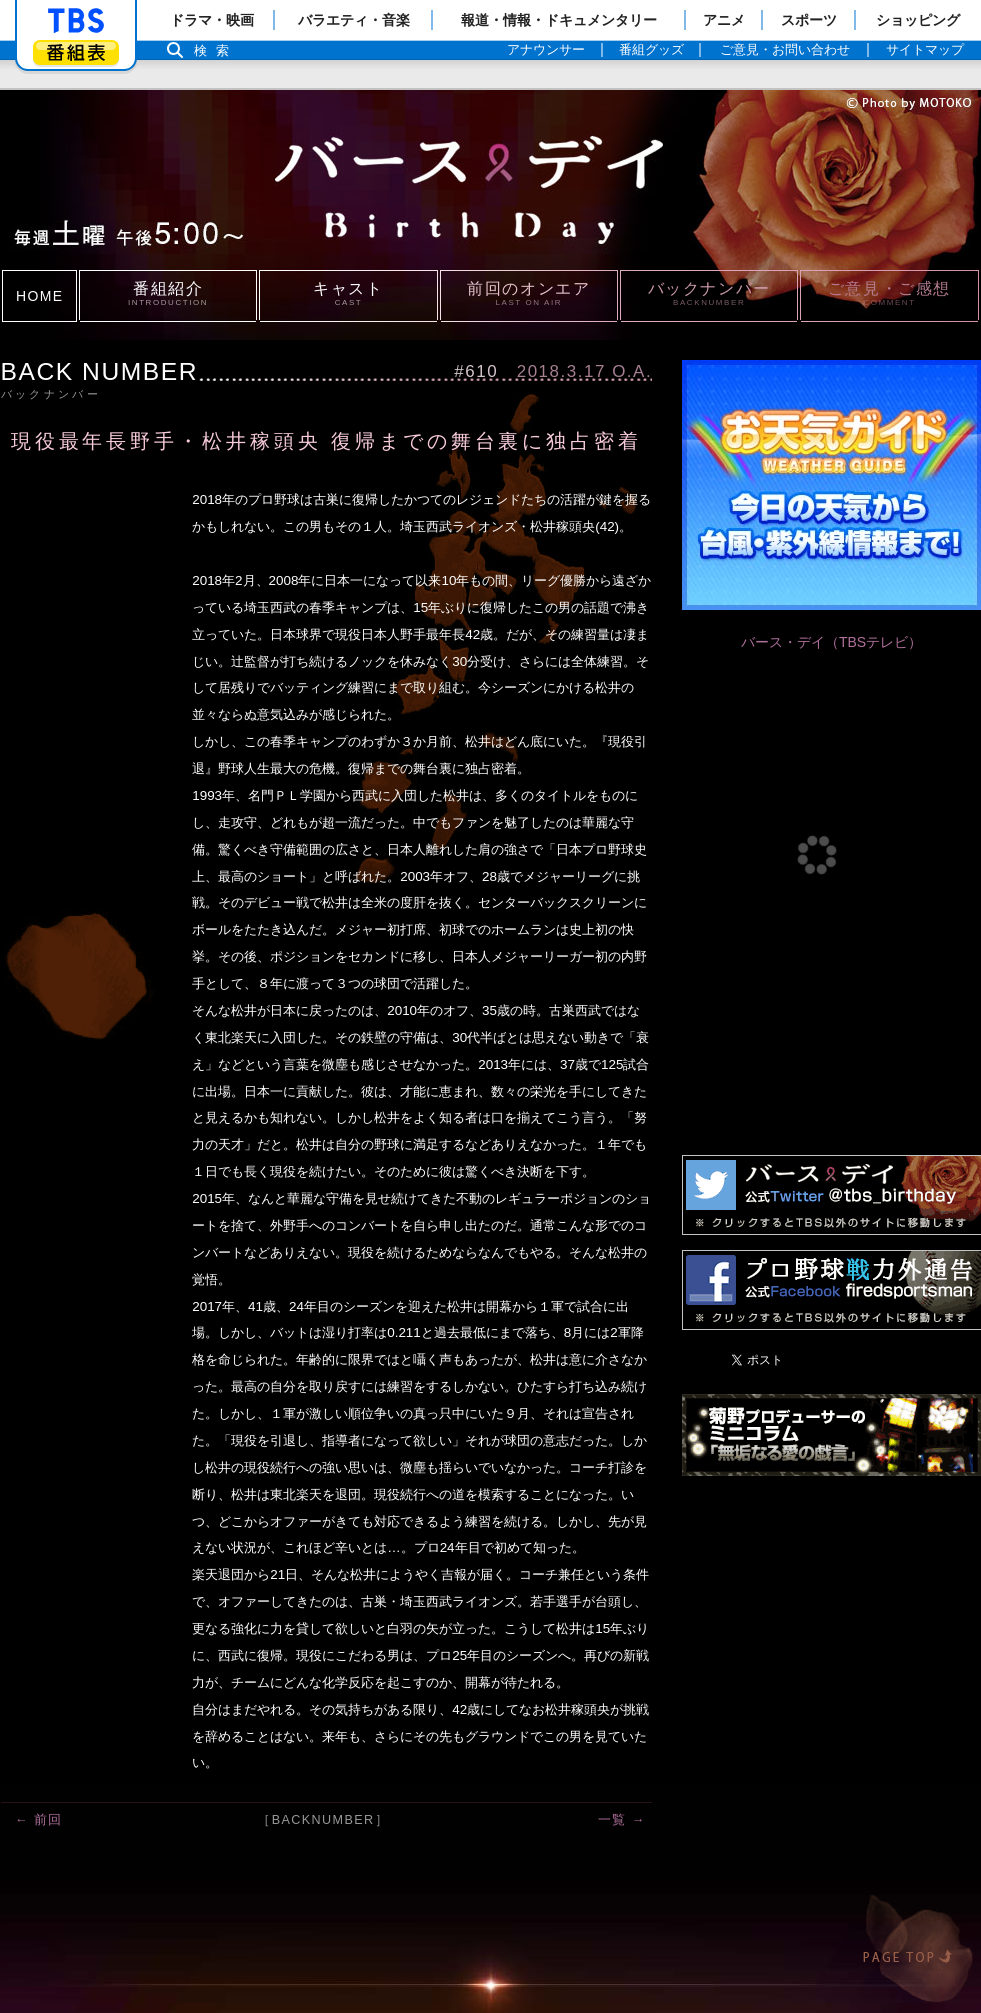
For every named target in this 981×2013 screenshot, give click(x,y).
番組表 (76, 52)
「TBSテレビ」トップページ (76, 21)
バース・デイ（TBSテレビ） (831, 642)
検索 (217, 50)
